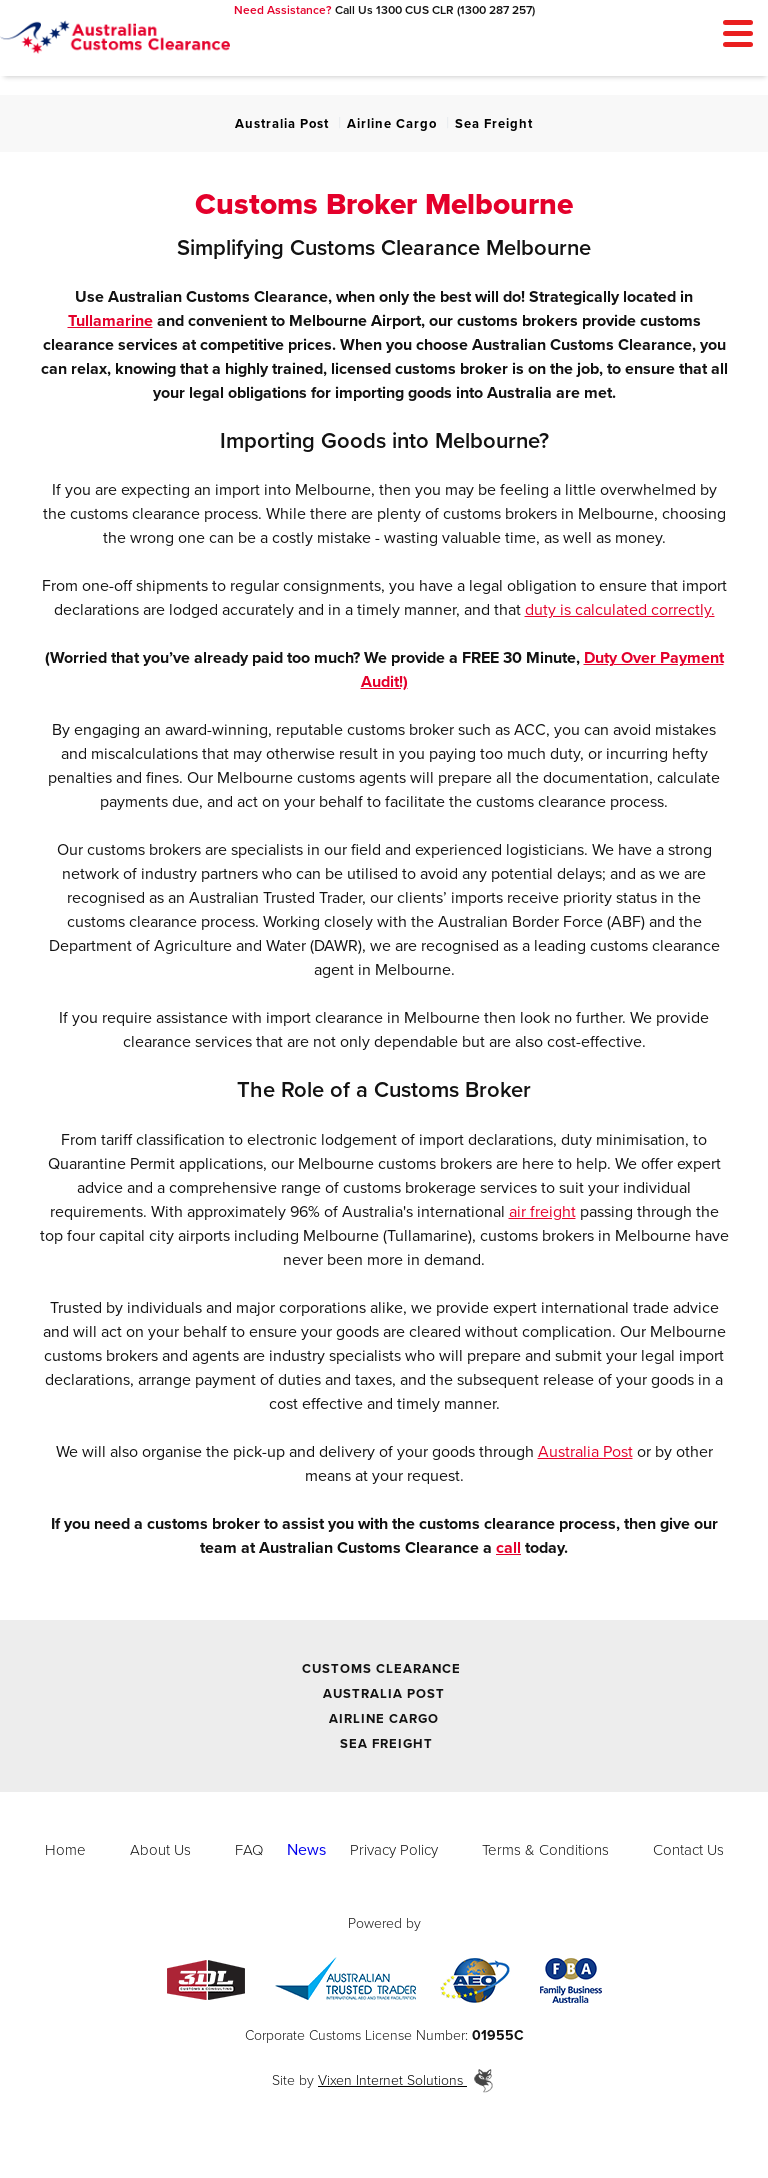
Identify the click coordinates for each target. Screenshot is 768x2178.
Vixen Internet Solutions (407, 2080)
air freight (542, 1212)
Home (65, 1850)
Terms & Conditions (545, 1850)
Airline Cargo (392, 124)
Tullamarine (110, 321)
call (508, 1548)
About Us (160, 1850)
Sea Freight (494, 124)
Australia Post (282, 124)
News (306, 1850)
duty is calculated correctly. (620, 610)
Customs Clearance (381, 1669)
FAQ (249, 1850)
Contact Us (688, 1850)
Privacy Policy (394, 1850)
